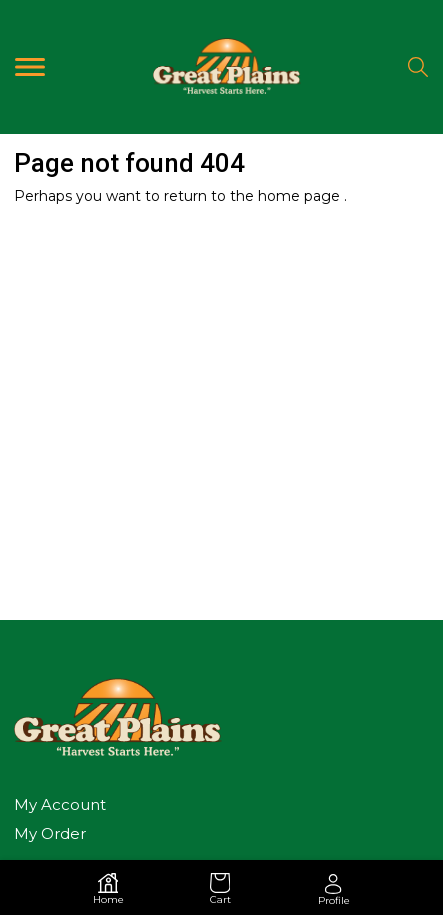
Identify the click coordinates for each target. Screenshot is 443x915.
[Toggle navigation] (30, 66)
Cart (220, 889)
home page (301, 196)
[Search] (418, 67)
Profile (334, 890)
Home (108, 889)
